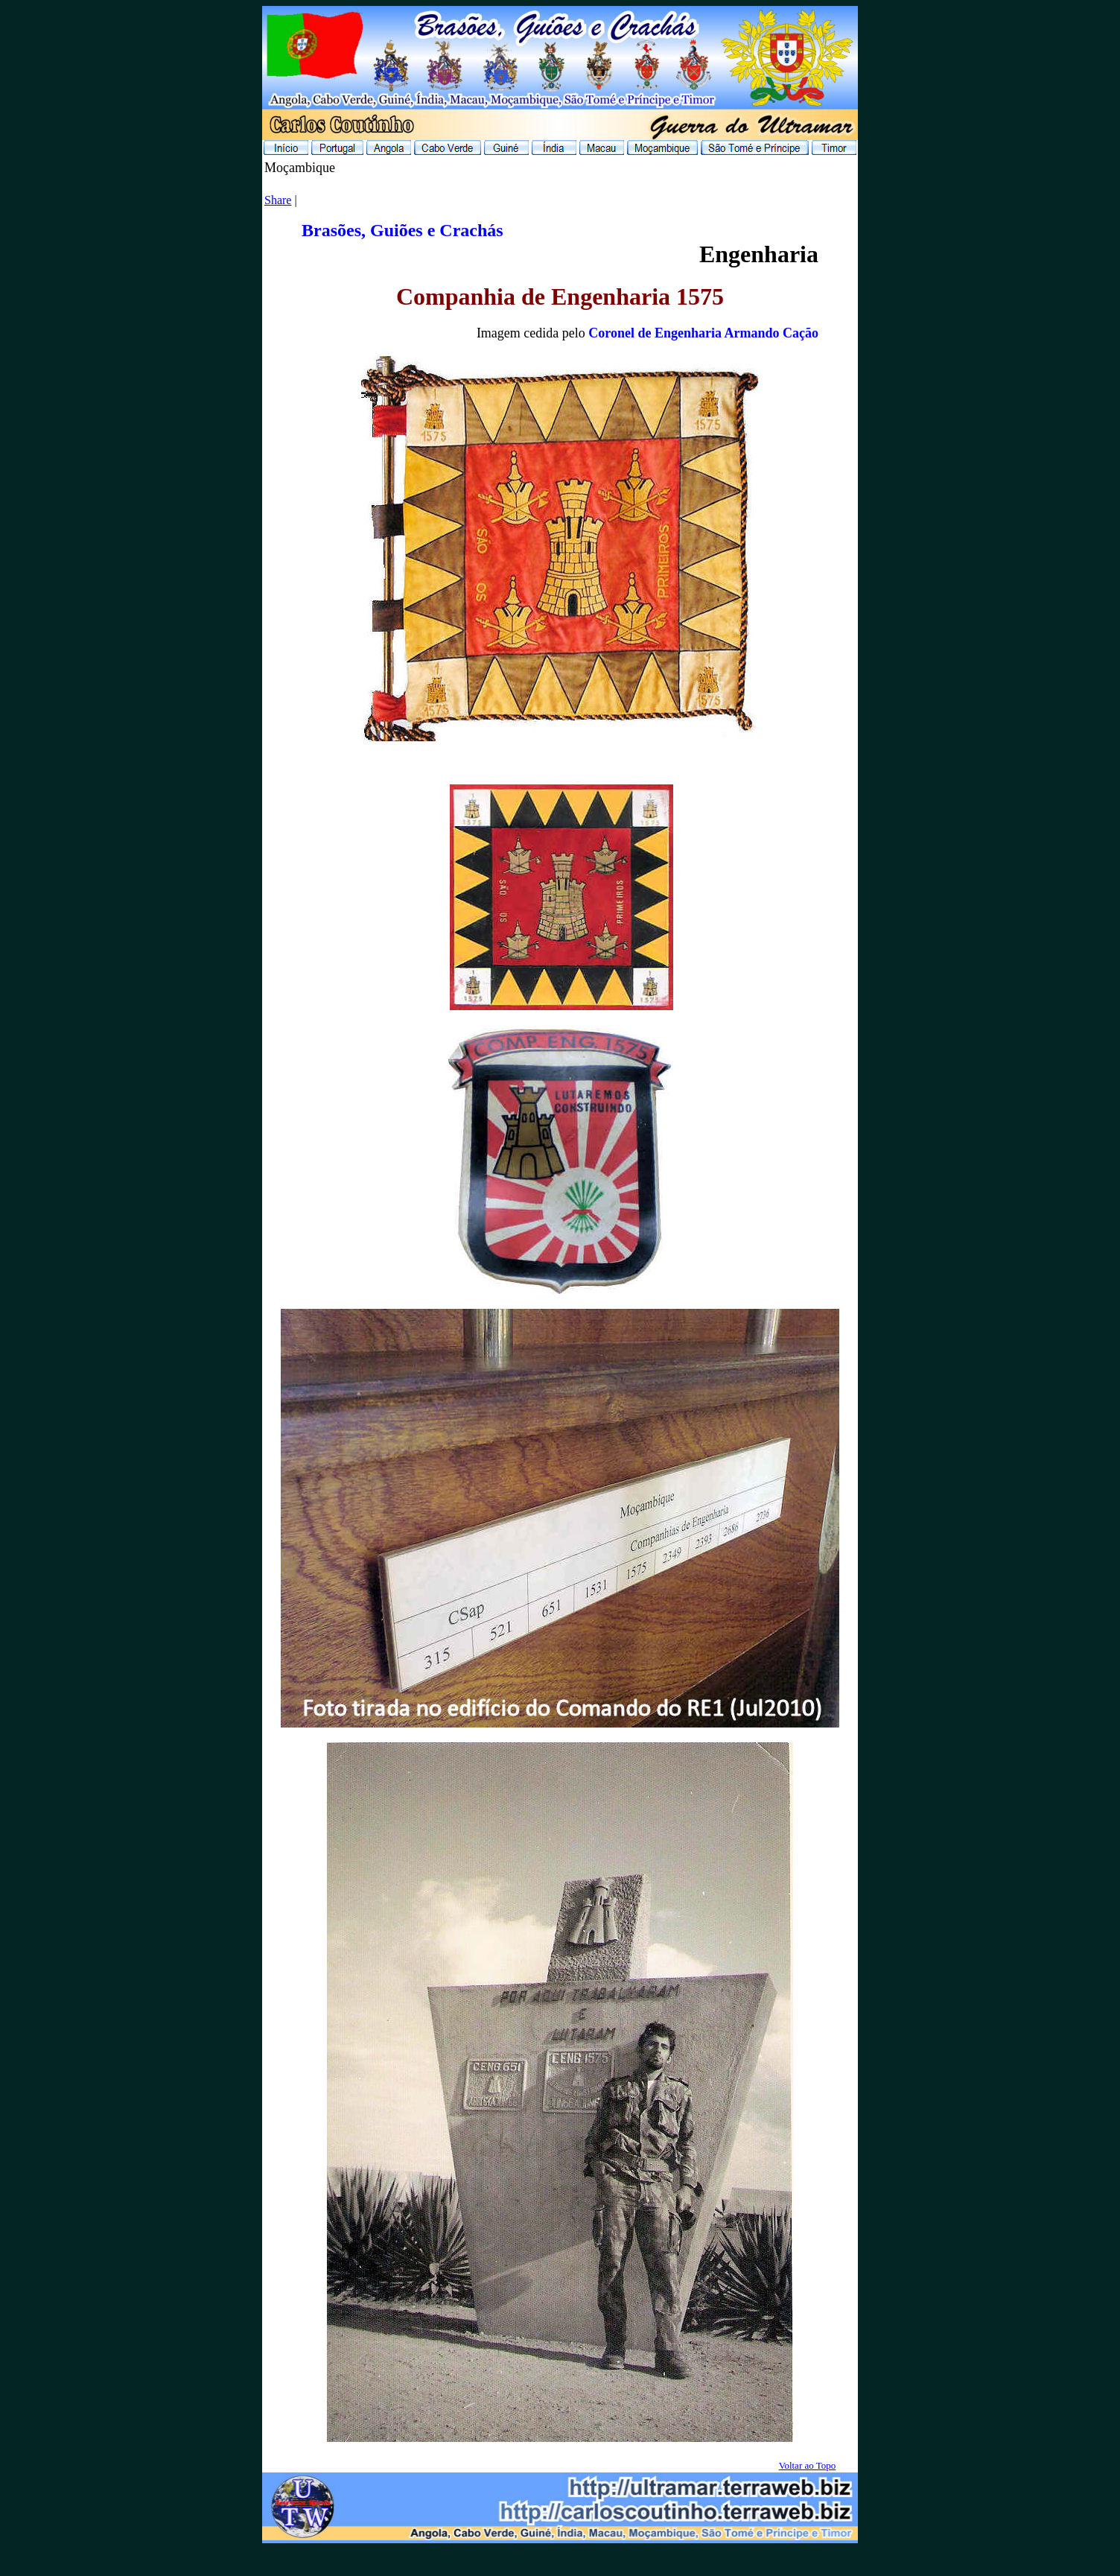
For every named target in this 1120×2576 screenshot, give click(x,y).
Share (277, 200)
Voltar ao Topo (807, 2465)
